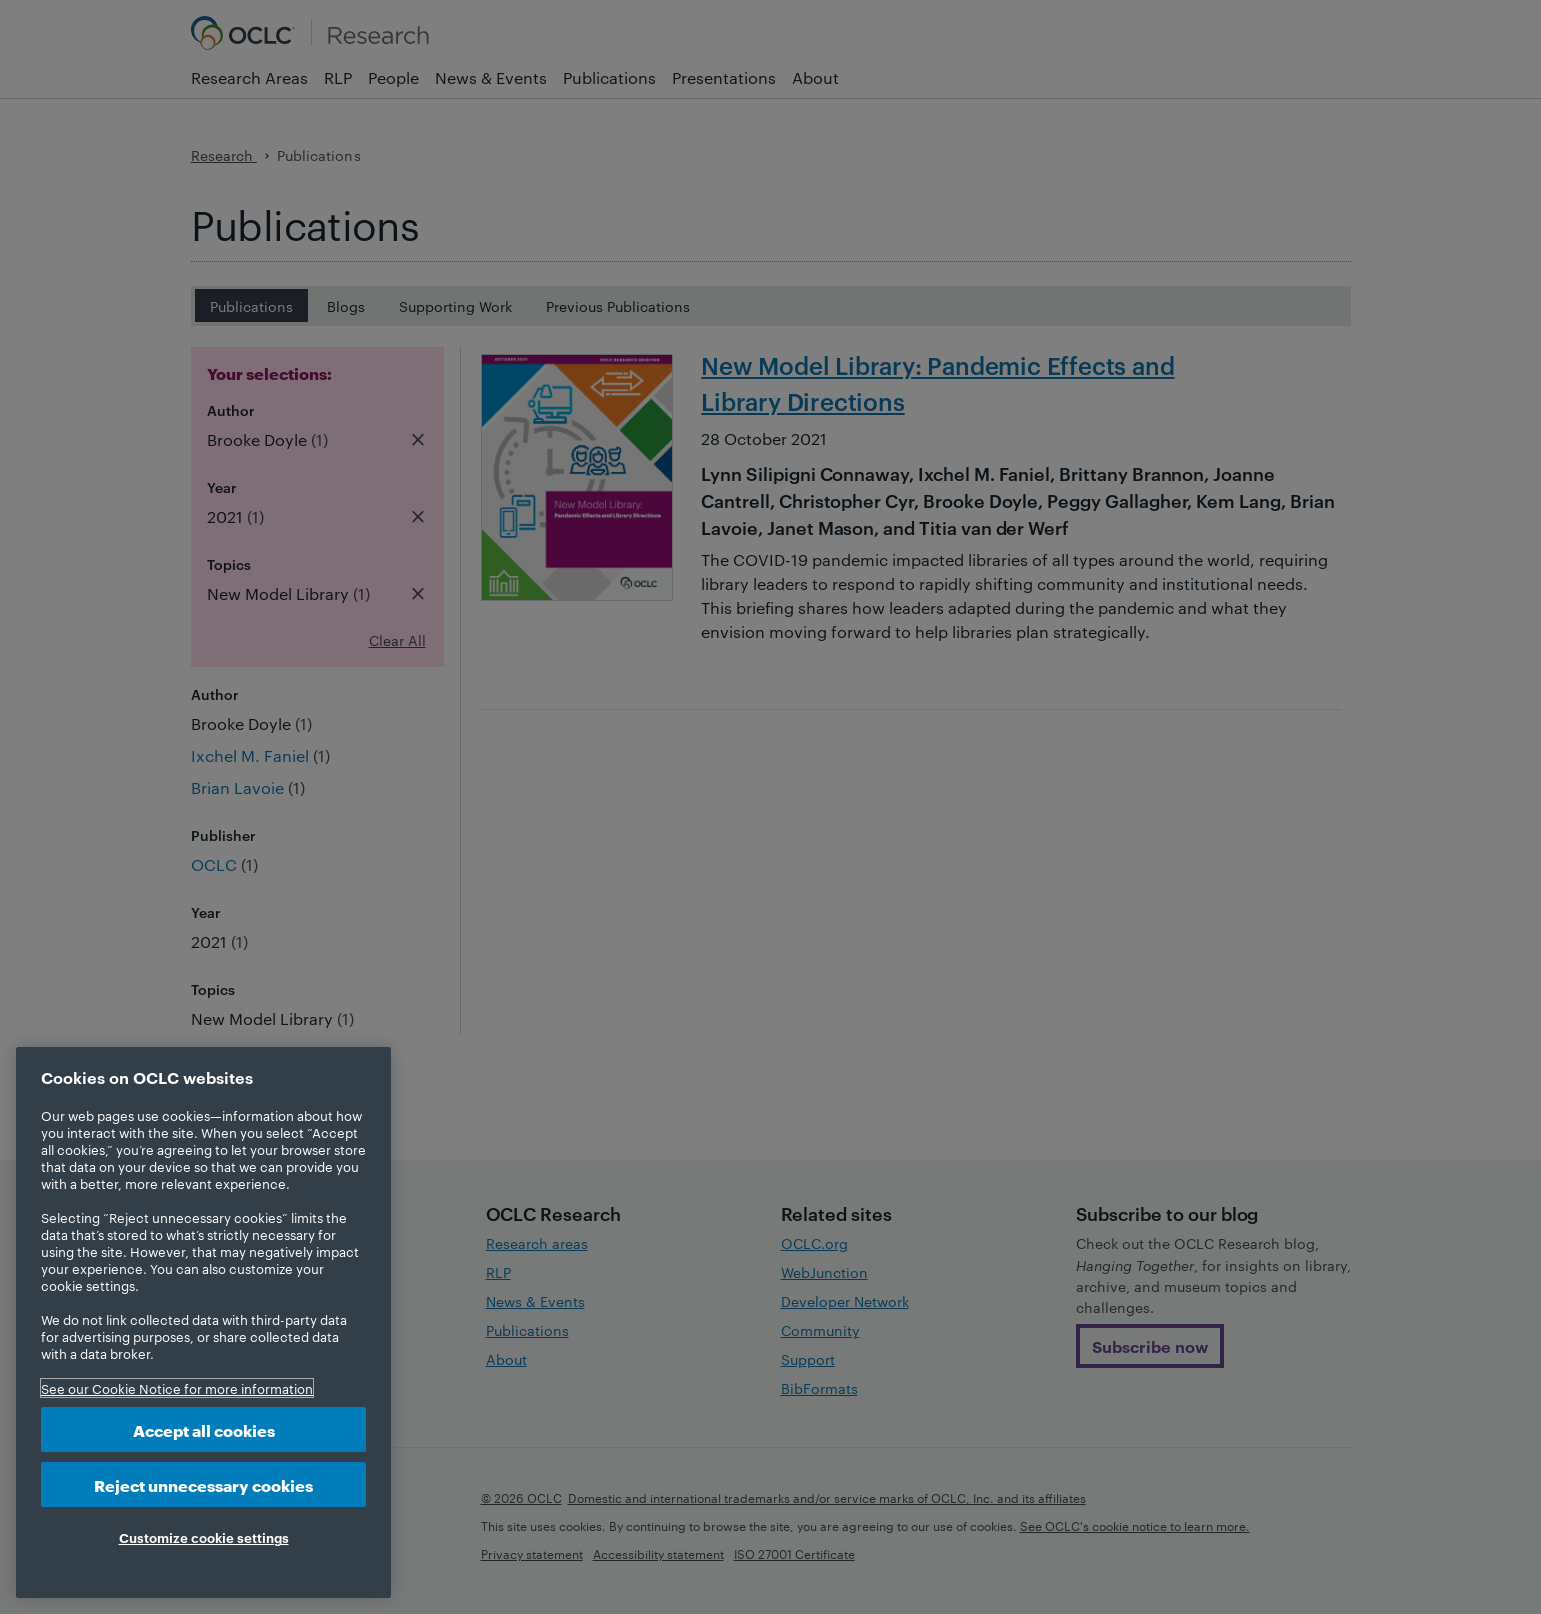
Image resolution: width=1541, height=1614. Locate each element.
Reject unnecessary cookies (203, 1484)
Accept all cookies (204, 1429)
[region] (203, 1322)
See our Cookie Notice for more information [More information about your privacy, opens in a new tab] (177, 1388)
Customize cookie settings (204, 1537)
